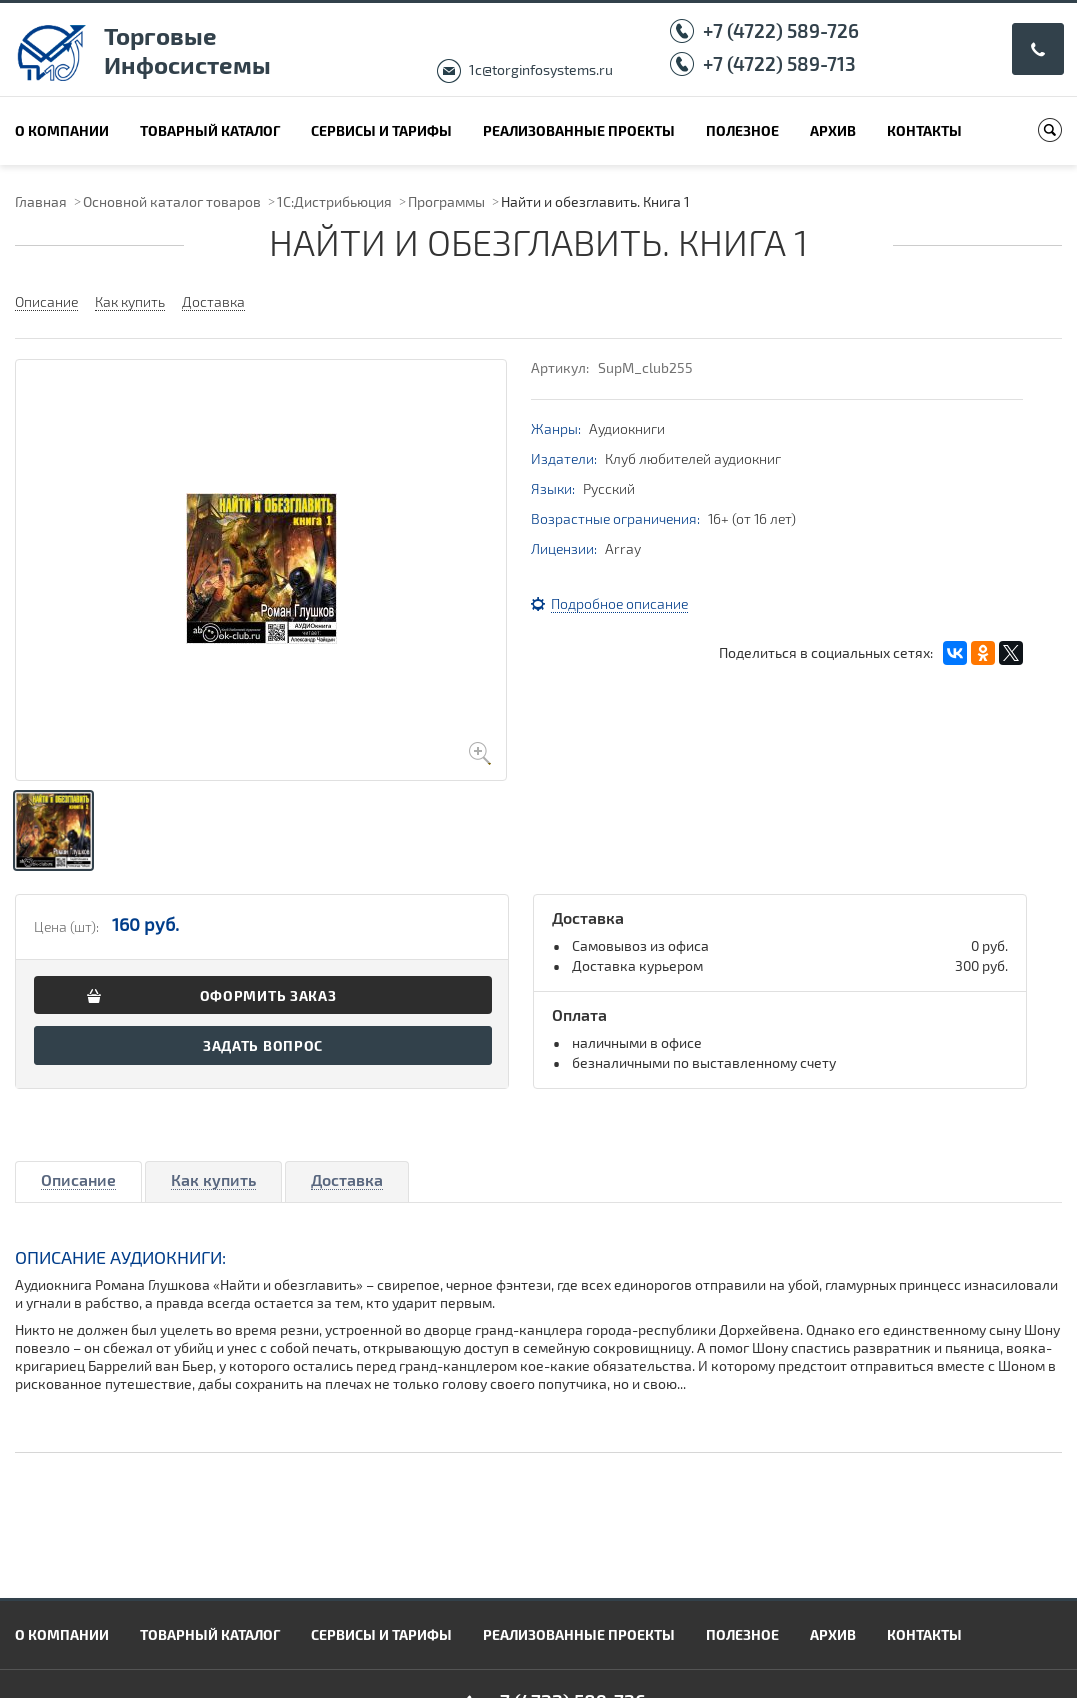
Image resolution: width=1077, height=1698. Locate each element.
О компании (62, 130)
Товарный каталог (210, 130)
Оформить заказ (268, 995)
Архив (833, 130)
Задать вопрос (263, 1045)
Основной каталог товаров (172, 201)
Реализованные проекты (579, 130)
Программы (446, 201)
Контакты (924, 130)
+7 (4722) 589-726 (781, 30)
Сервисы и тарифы (381, 130)
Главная (41, 201)
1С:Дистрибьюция (334, 201)
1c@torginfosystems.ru (541, 69)
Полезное (742, 130)
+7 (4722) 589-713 (779, 63)
